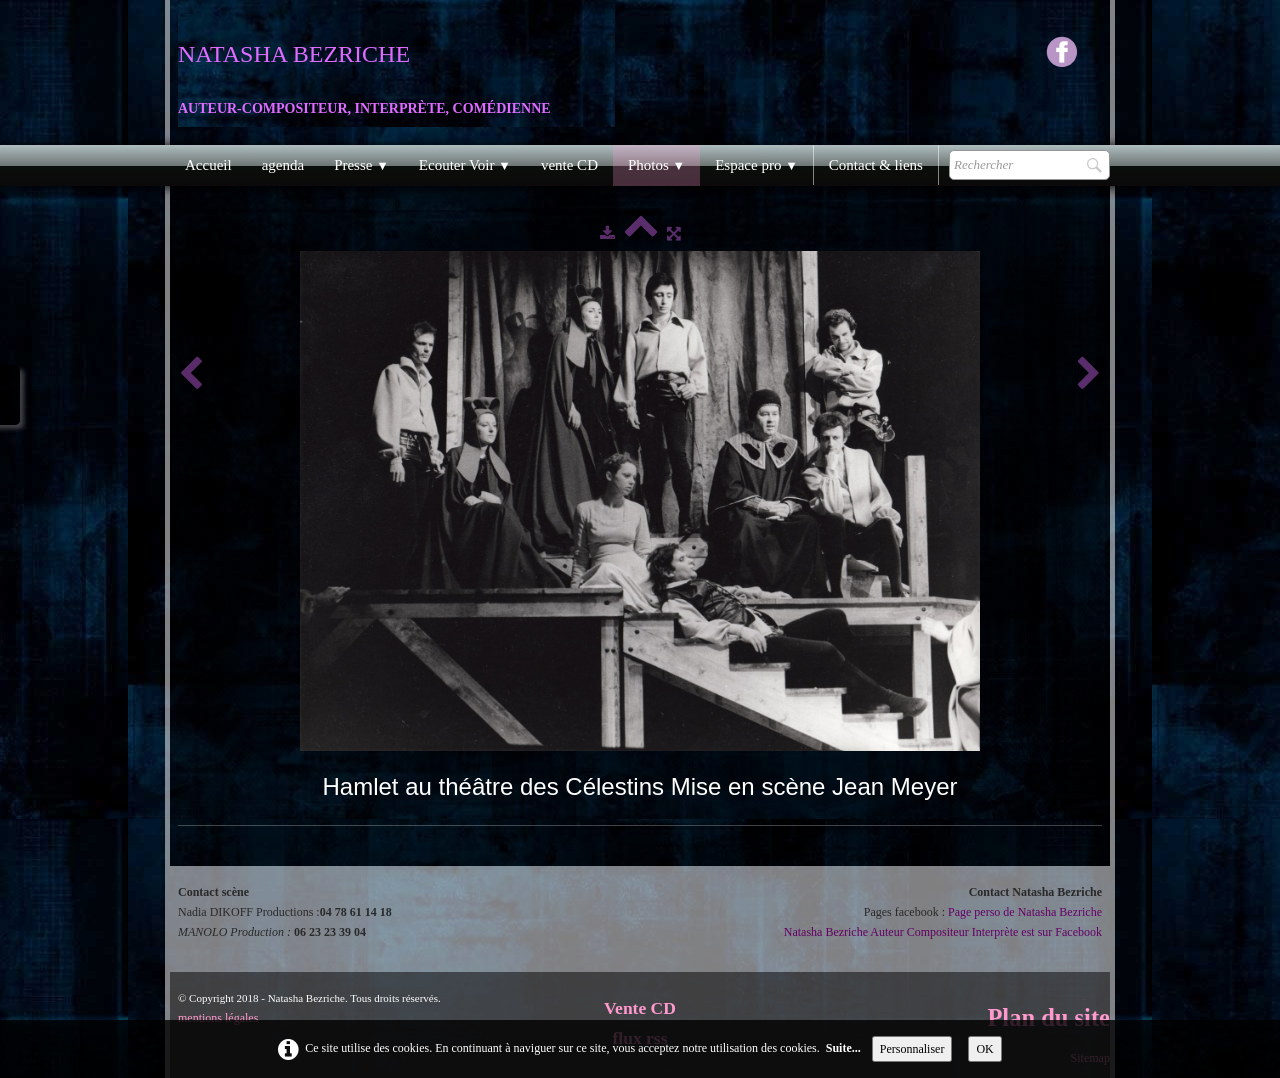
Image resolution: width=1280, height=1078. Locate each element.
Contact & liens (876, 165)
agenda (283, 165)
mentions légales (218, 1018)
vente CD (569, 165)
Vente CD (640, 1008)
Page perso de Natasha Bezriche (1025, 912)
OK (984, 1049)
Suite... (843, 1048)
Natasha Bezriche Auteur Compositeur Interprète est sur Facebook (943, 932)
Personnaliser (912, 1049)
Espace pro (756, 165)
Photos (656, 165)
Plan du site (1048, 1017)
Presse (361, 165)
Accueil (208, 165)
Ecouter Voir (465, 165)
